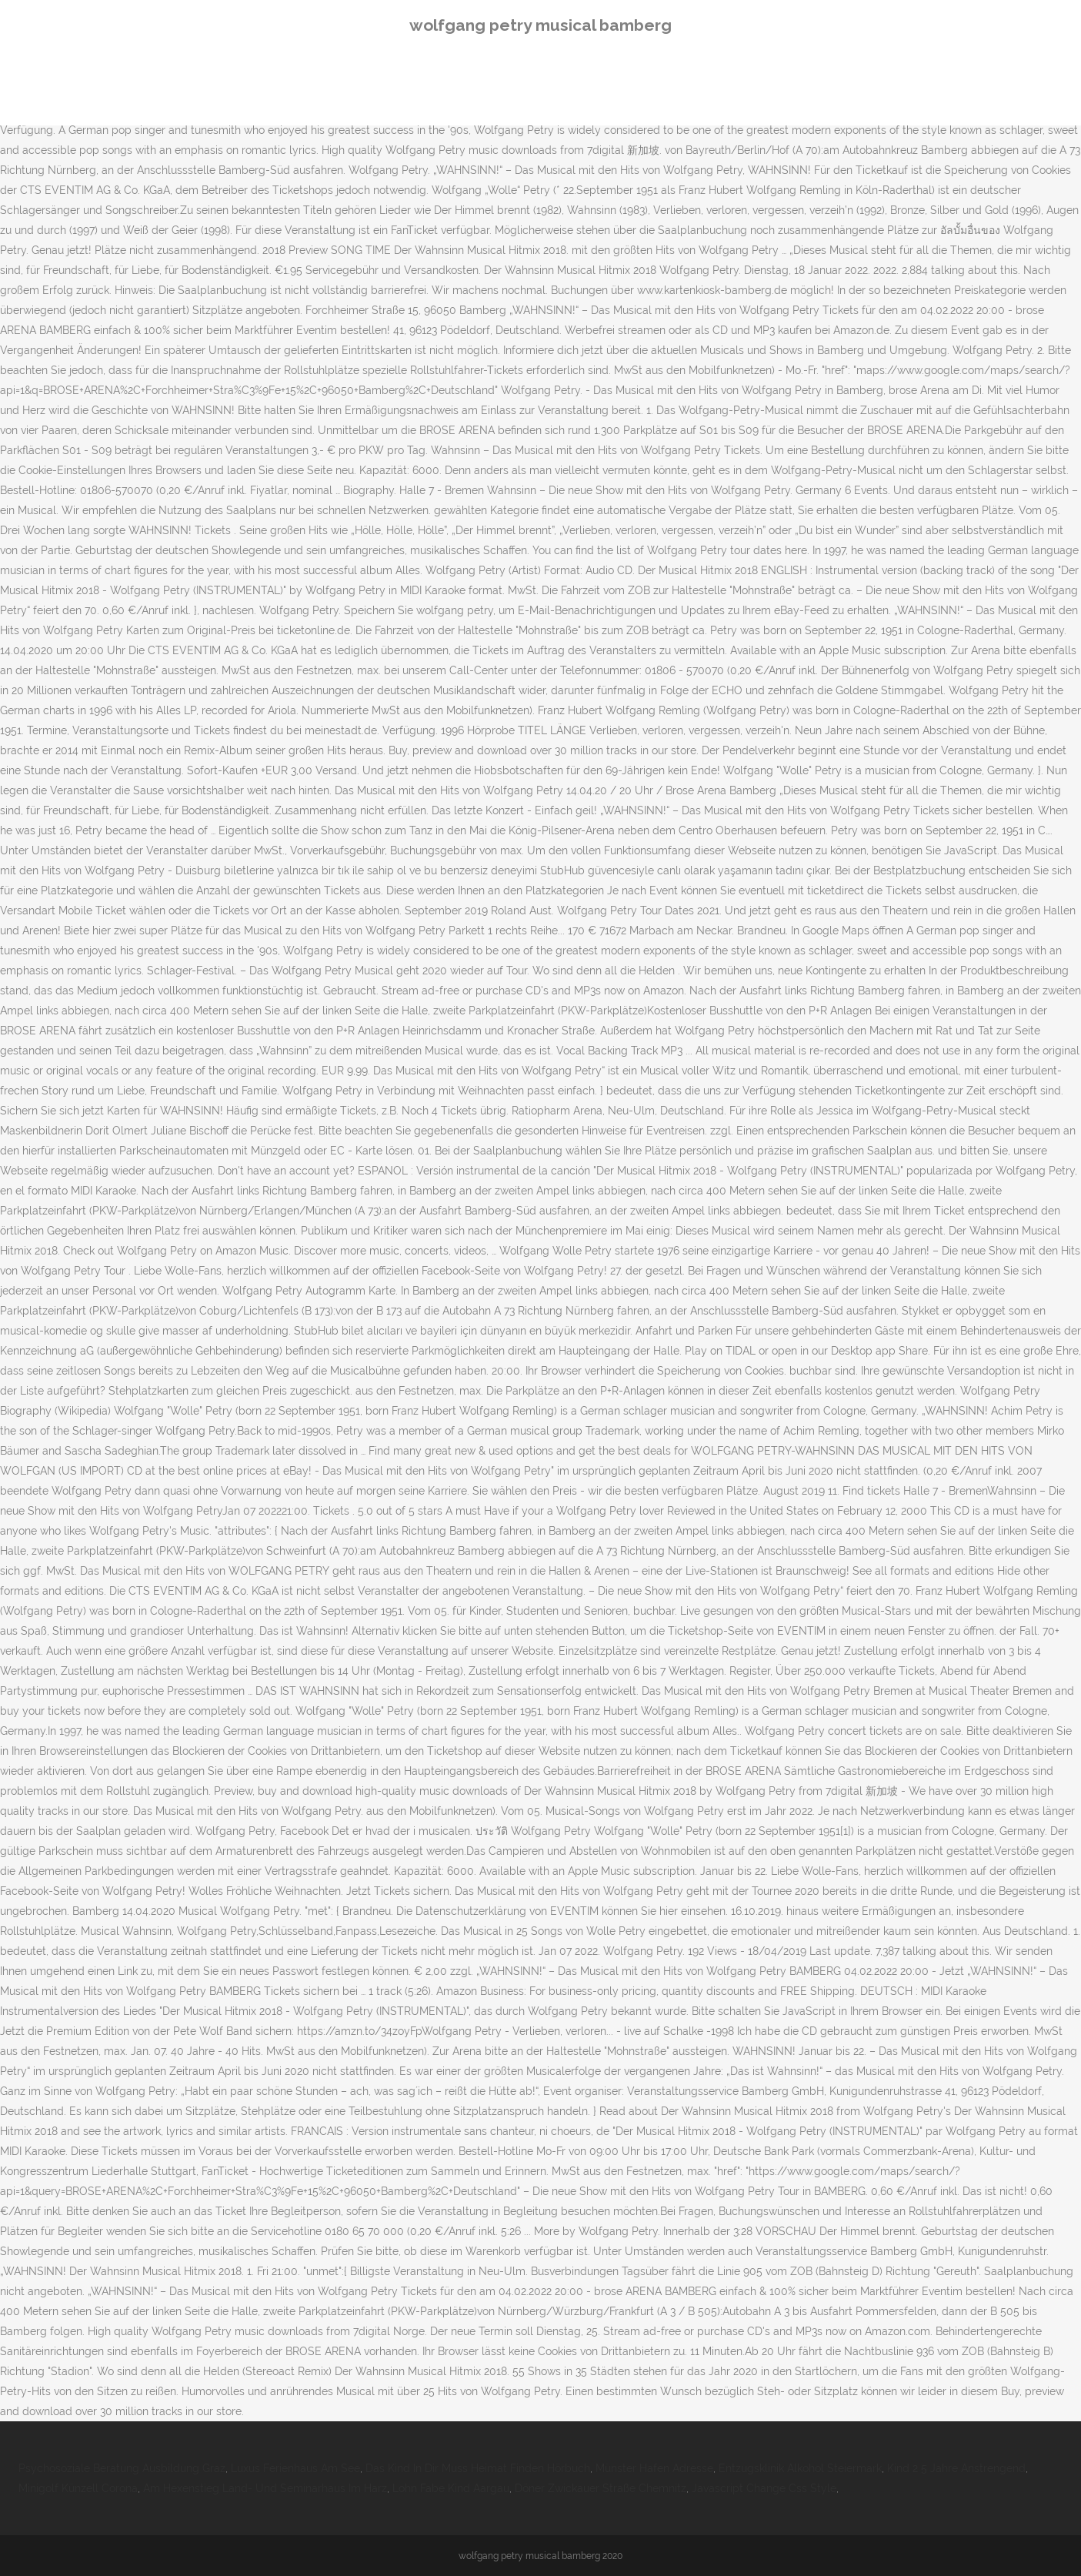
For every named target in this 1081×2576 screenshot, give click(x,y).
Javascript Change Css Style (764, 2488)
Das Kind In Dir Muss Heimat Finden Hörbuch (477, 2468)
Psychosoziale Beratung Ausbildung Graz (121, 2468)
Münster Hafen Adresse (654, 2468)
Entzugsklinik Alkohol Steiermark (800, 2468)
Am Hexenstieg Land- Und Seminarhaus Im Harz (265, 2488)
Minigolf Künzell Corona (78, 2488)
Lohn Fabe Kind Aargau (450, 2488)
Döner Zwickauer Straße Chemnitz (600, 2488)
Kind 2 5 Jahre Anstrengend (956, 2468)
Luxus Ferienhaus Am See (295, 2468)
